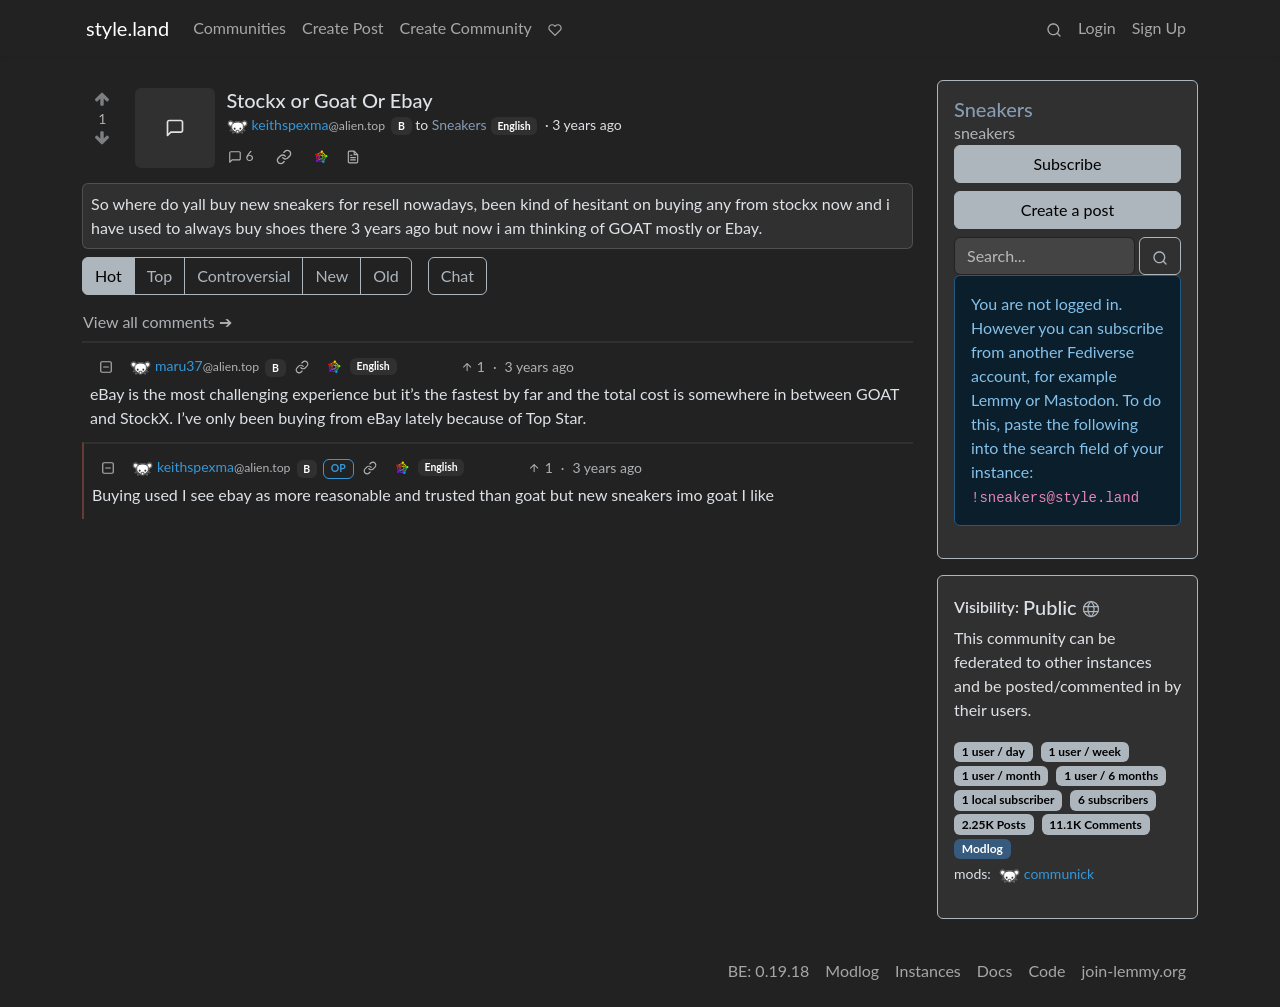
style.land (127, 28)
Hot (108, 275)
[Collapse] (106, 366)
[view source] (353, 155)
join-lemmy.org (1134, 970)
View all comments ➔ (157, 321)
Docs (995, 970)
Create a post (1067, 209)
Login (1097, 27)
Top (160, 275)
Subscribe (1067, 163)
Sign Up (1159, 27)
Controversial (243, 275)
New (331, 275)
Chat (457, 275)
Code (1047, 970)
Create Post (343, 27)
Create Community (466, 27)
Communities (239, 27)
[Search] (1044, 256)
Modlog (982, 848)
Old (385, 275)
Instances (928, 970)
